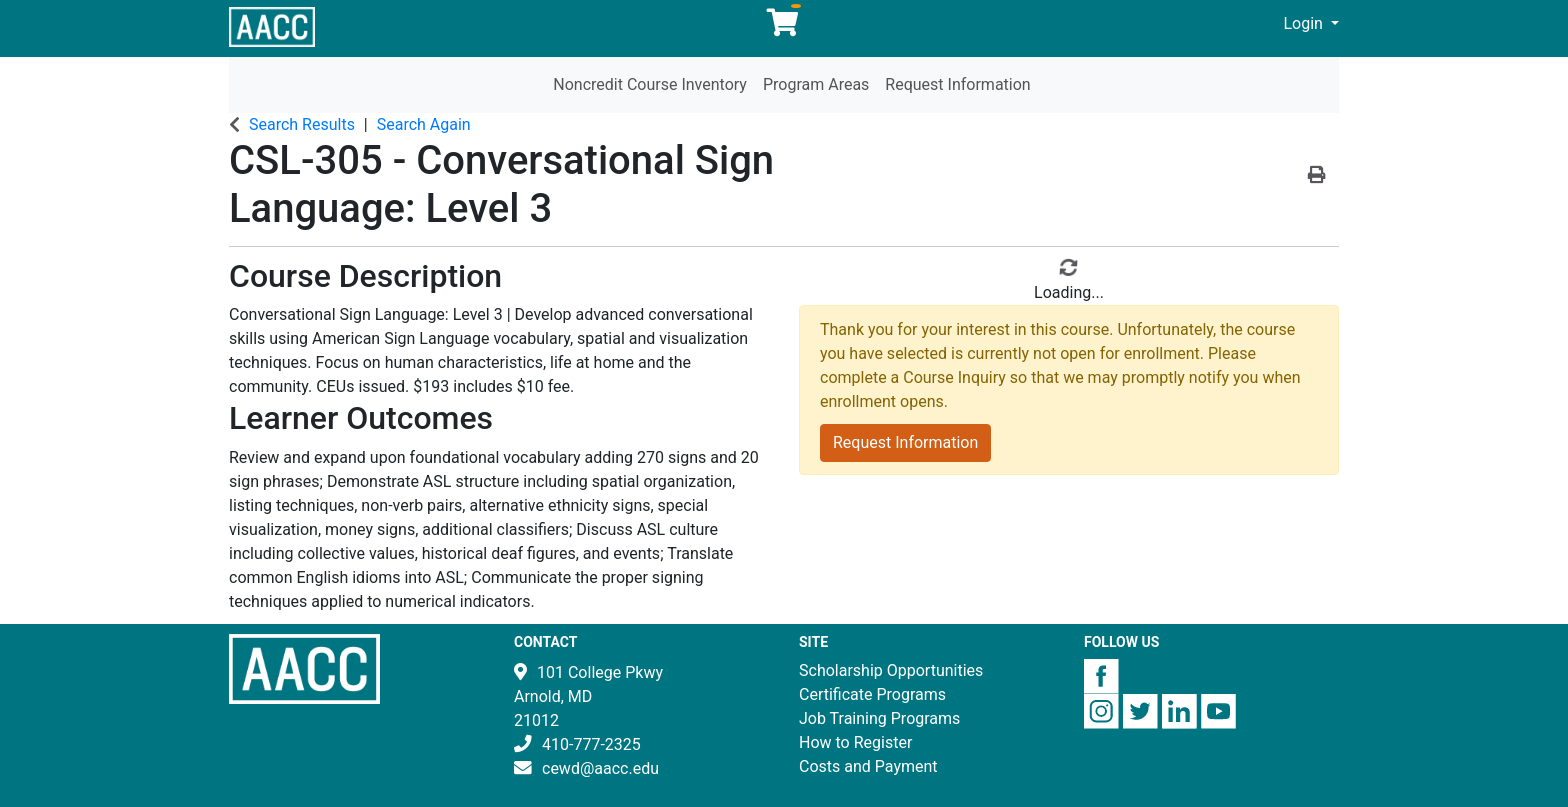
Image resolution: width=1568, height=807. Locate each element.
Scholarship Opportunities (891, 670)
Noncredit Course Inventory (650, 84)
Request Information (957, 84)
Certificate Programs (872, 694)
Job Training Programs (879, 718)
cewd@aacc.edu (600, 768)
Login (1305, 23)
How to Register (855, 742)
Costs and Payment (868, 766)
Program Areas (816, 84)
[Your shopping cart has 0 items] (784, 27)
